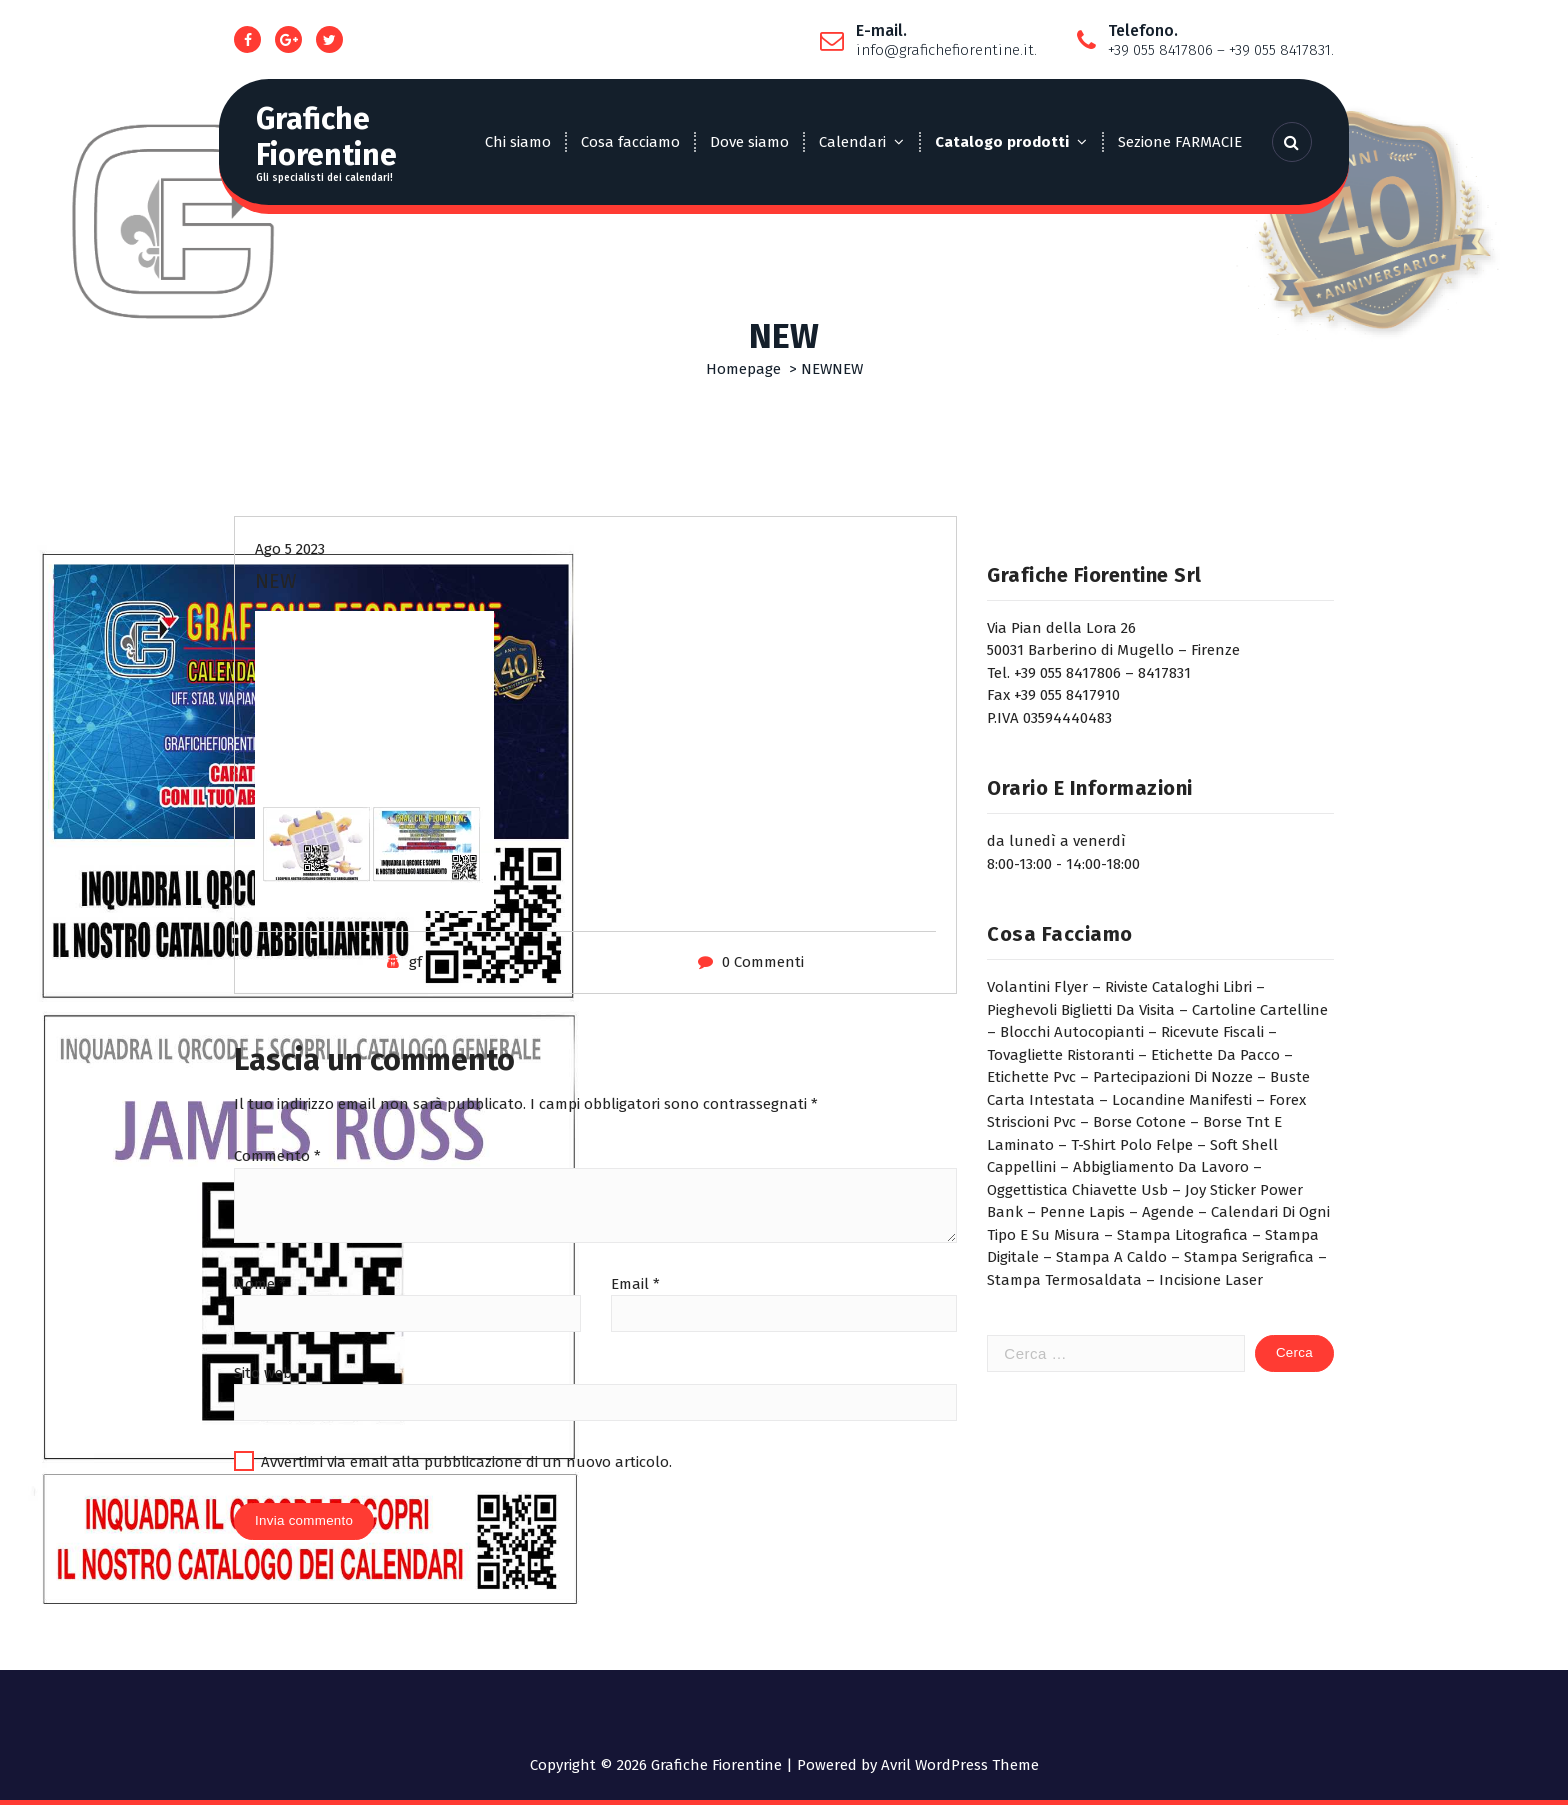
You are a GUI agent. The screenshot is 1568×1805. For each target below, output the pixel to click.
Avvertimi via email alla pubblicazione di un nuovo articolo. (466, 1462)
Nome (260, 1284)
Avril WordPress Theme (960, 1765)
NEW (816, 369)
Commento (277, 1156)
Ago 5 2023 (290, 549)
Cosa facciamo (630, 142)
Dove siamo (749, 142)
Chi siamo (518, 142)
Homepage (743, 369)
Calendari (852, 142)
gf (415, 962)
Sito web (263, 1373)
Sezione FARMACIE (1180, 142)
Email (635, 1284)
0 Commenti (763, 962)
